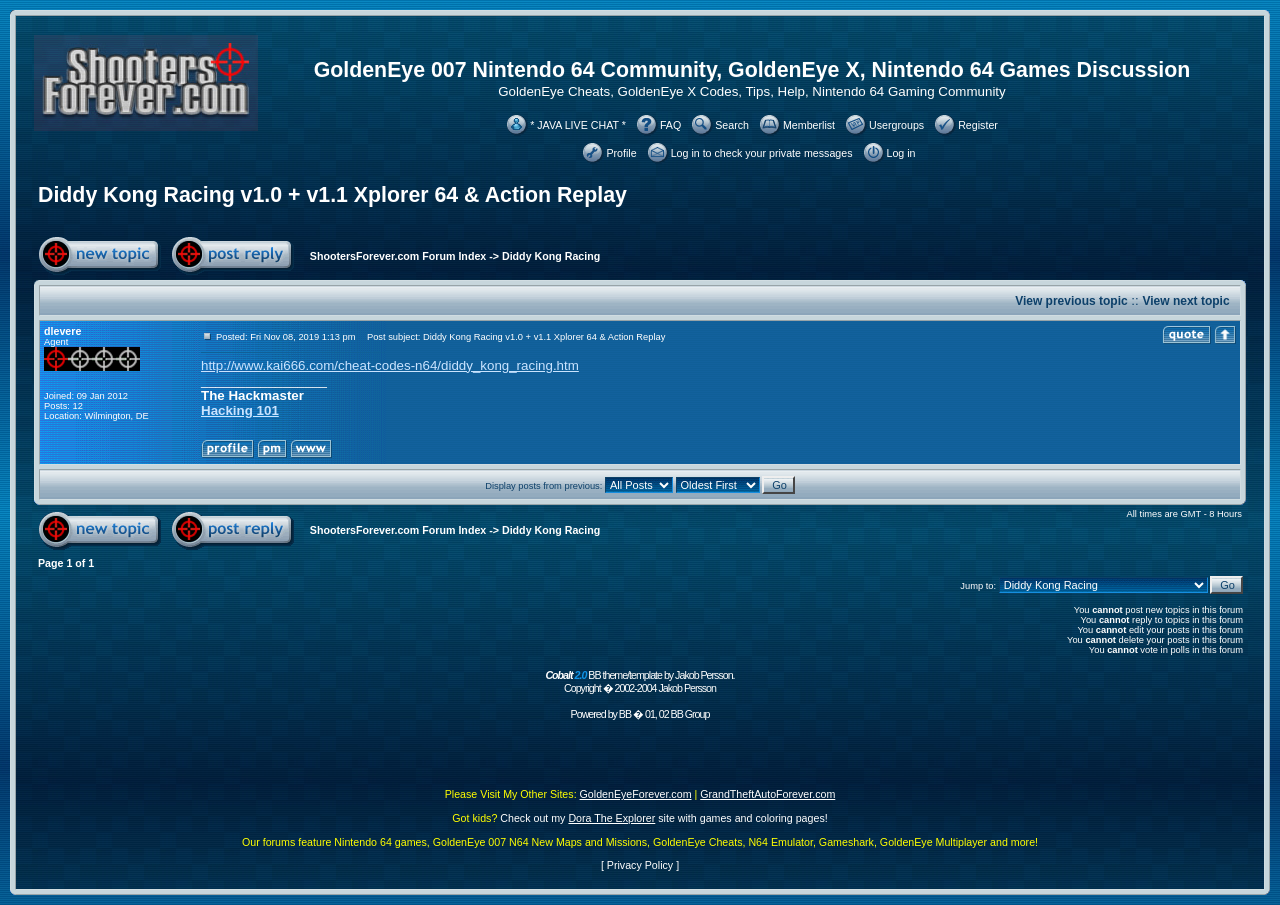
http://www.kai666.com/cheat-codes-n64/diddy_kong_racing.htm (390, 365)
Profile (621, 153)
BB (625, 714)
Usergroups (896, 125)
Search (732, 125)
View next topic (1185, 301)
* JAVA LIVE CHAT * (578, 125)
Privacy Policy (640, 865)
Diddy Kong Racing (551, 256)
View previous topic (1071, 301)
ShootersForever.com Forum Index (398, 256)
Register (978, 125)
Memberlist (809, 125)
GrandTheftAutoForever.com (767, 794)
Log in (901, 153)
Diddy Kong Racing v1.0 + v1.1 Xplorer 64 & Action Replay (332, 195)
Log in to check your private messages (762, 153)
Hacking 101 (240, 410)
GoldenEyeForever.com (636, 794)
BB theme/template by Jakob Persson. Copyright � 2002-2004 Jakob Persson (639, 681)
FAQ (670, 125)
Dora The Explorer (611, 818)
